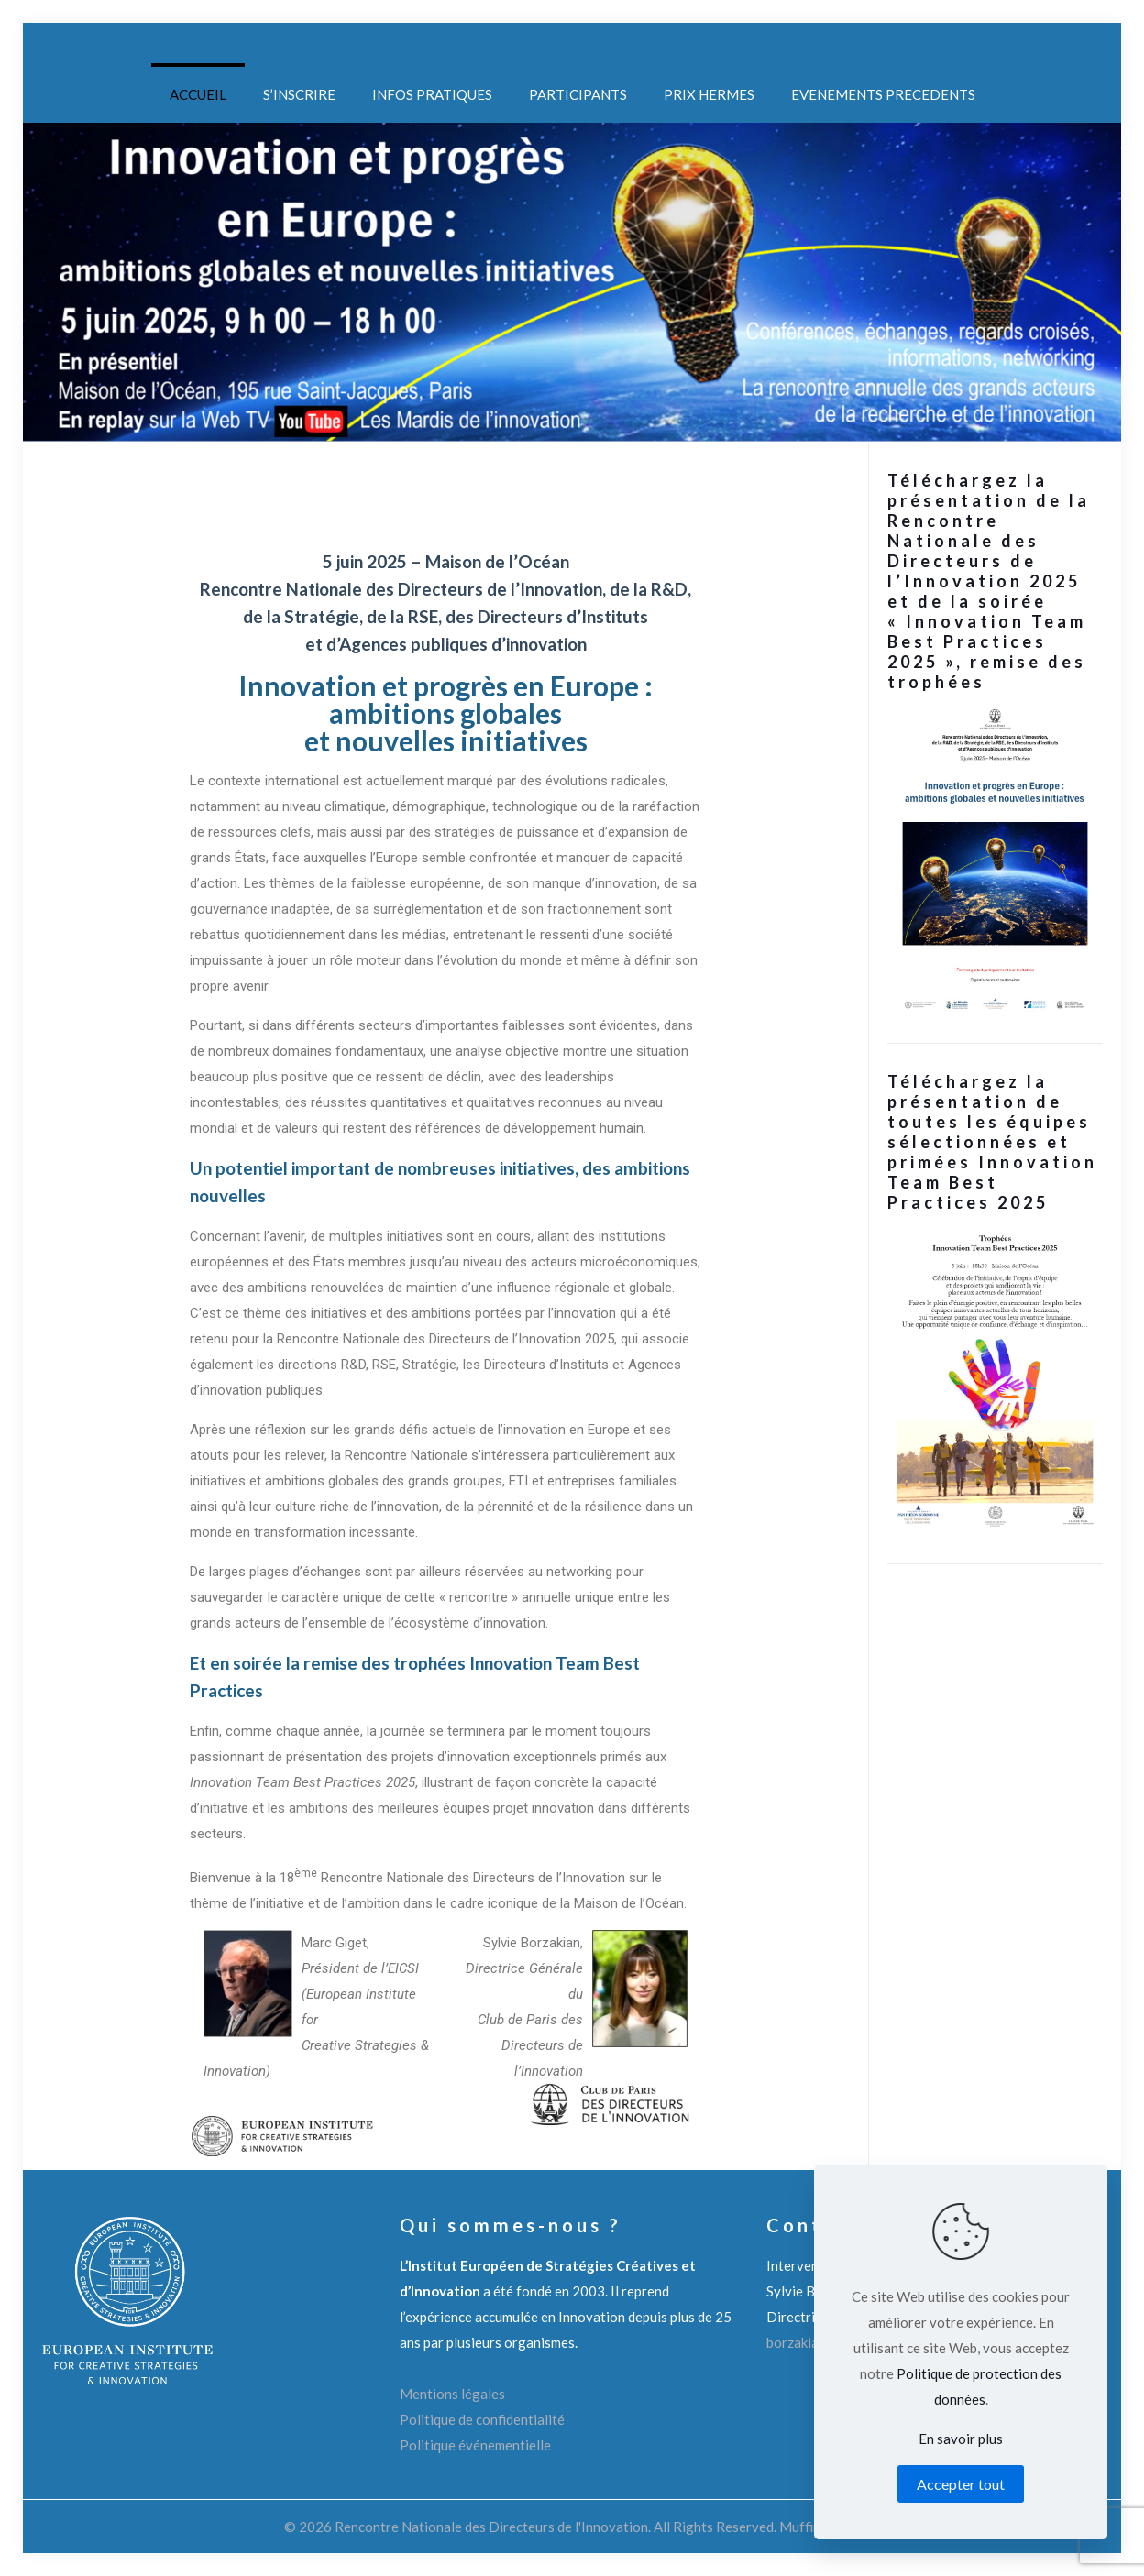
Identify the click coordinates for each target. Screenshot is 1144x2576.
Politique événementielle (475, 2445)
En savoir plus (960, 2438)
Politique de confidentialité (482, 2419)
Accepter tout (961, 2484)
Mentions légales (452, 2393)
